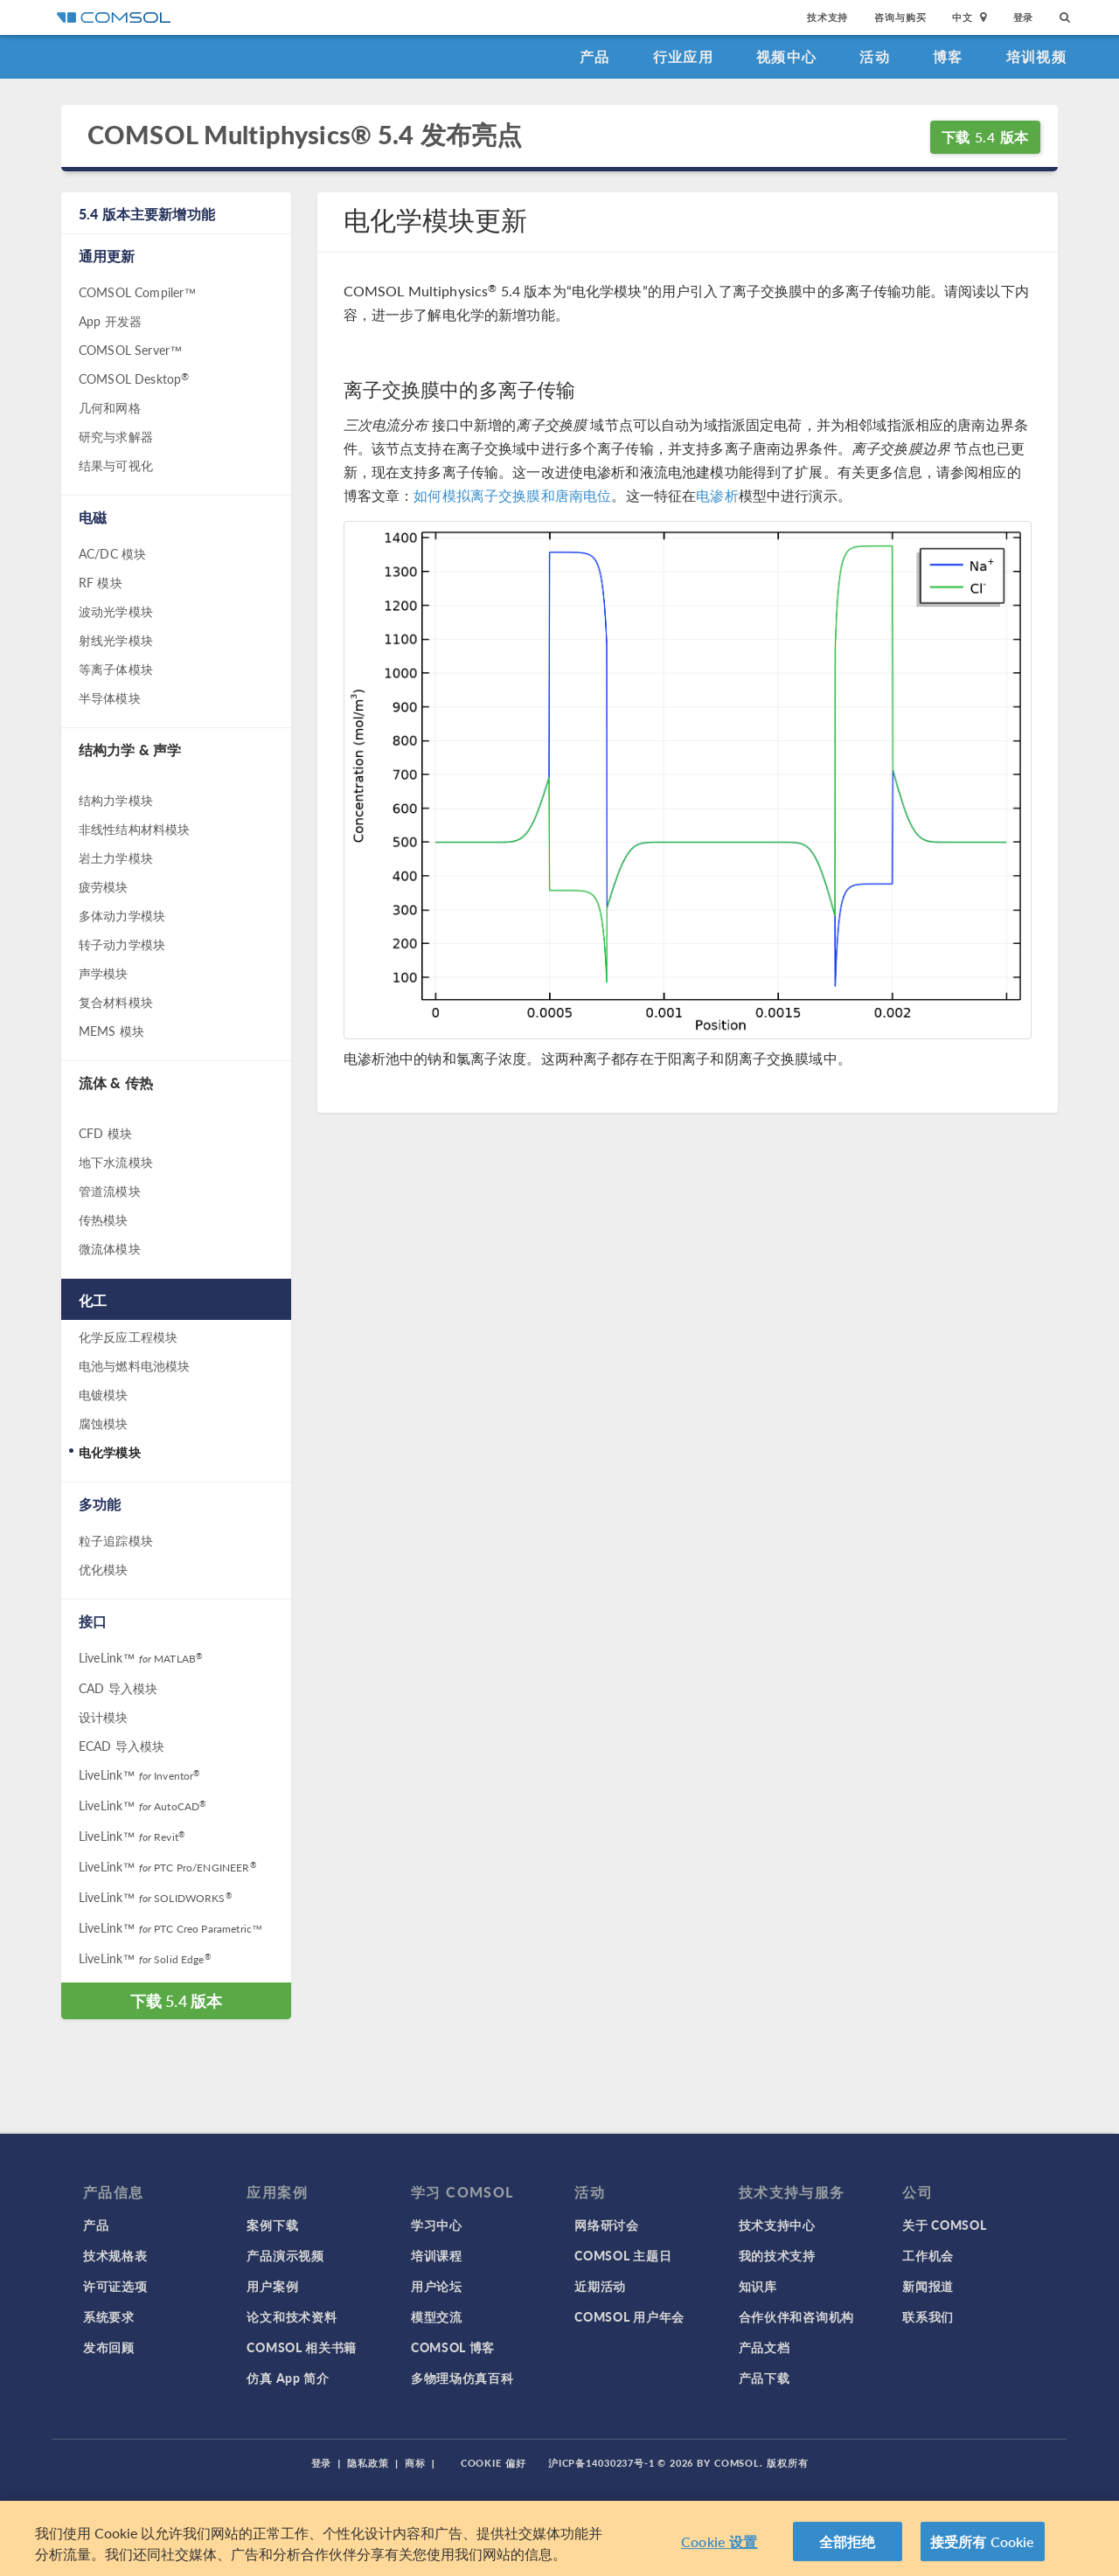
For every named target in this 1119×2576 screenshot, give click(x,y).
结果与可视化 (116, 465)
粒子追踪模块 (116, 1540)
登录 (1023, 17)
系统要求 (109, 2316)
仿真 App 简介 (288, 2377)
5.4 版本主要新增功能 (147, 214)
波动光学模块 (116, 611)
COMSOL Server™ (130, 349)
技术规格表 (115, 2255)
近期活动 (600, 2286)
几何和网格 (110, 407)
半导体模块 (110, 697)
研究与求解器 (116, 436)
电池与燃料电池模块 (134, 1365)
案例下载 (272, 2224)
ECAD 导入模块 (121, 1745)
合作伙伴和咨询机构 (796, 2316)
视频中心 (786, 56)
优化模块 (104, 1569)
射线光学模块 (116, 640)
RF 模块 (100, 582)
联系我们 (928, 2316)
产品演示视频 (285, 2255)
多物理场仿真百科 (462, 2377)
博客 (948, 56)
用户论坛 (436, 2286)
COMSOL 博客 (453, 2347)
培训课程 (436, 2255)
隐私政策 (368, 2462)
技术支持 (827, 17)
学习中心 (436, 2224)
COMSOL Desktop (134, 378)
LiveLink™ (140, 1657)
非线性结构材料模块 (134, 828)
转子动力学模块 (122, 944)
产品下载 (764, 2377)
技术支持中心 (777, 2224)
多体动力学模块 (122, 915)
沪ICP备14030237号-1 (601, 2462)
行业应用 (683, 56)
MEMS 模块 (111, 1030)
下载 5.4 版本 (985, 137)
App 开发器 (110, 321)
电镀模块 (104, 1394)
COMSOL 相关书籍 (302, 2347)
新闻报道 (928, 2286)
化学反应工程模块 (128, 1336)
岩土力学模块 (116, 857)
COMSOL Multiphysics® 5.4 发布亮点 (304, 135)
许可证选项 (115, 2286)
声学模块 (104, 973)
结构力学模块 (116, 800)
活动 (874, 56)
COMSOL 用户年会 (629, 2316)
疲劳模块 (104, 886)
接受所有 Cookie (982, 2555)
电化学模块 (110, 1452)
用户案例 (272, 2286)
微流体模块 (110, 1248)
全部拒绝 (847, 2555)
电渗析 (717, 495)
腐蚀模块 (104, 1423)
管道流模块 (110, 1190)
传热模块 (104, 1219)
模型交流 (436, 2316)
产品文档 (764, 2347)
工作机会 (928, 2255)
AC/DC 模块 (112, 553)
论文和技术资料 (292, 2316)
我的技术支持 (777, 2255)
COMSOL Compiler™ (137, 292)
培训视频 (1036, 56)
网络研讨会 (606, 2224)
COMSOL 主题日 (622, 2255)
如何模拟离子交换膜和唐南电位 (512, 495)
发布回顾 (109, 2347)
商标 (415, 2462)
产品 (595, 56)
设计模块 (104, 1716)
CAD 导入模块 (118, 1688)
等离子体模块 (116, 668)
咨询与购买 (900, 17)
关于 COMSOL (944, 2224)
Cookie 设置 (719, 2555)
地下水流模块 (116, 1161)
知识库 (758, 2286)
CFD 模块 (105, 1133)
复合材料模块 (116, 1001)
